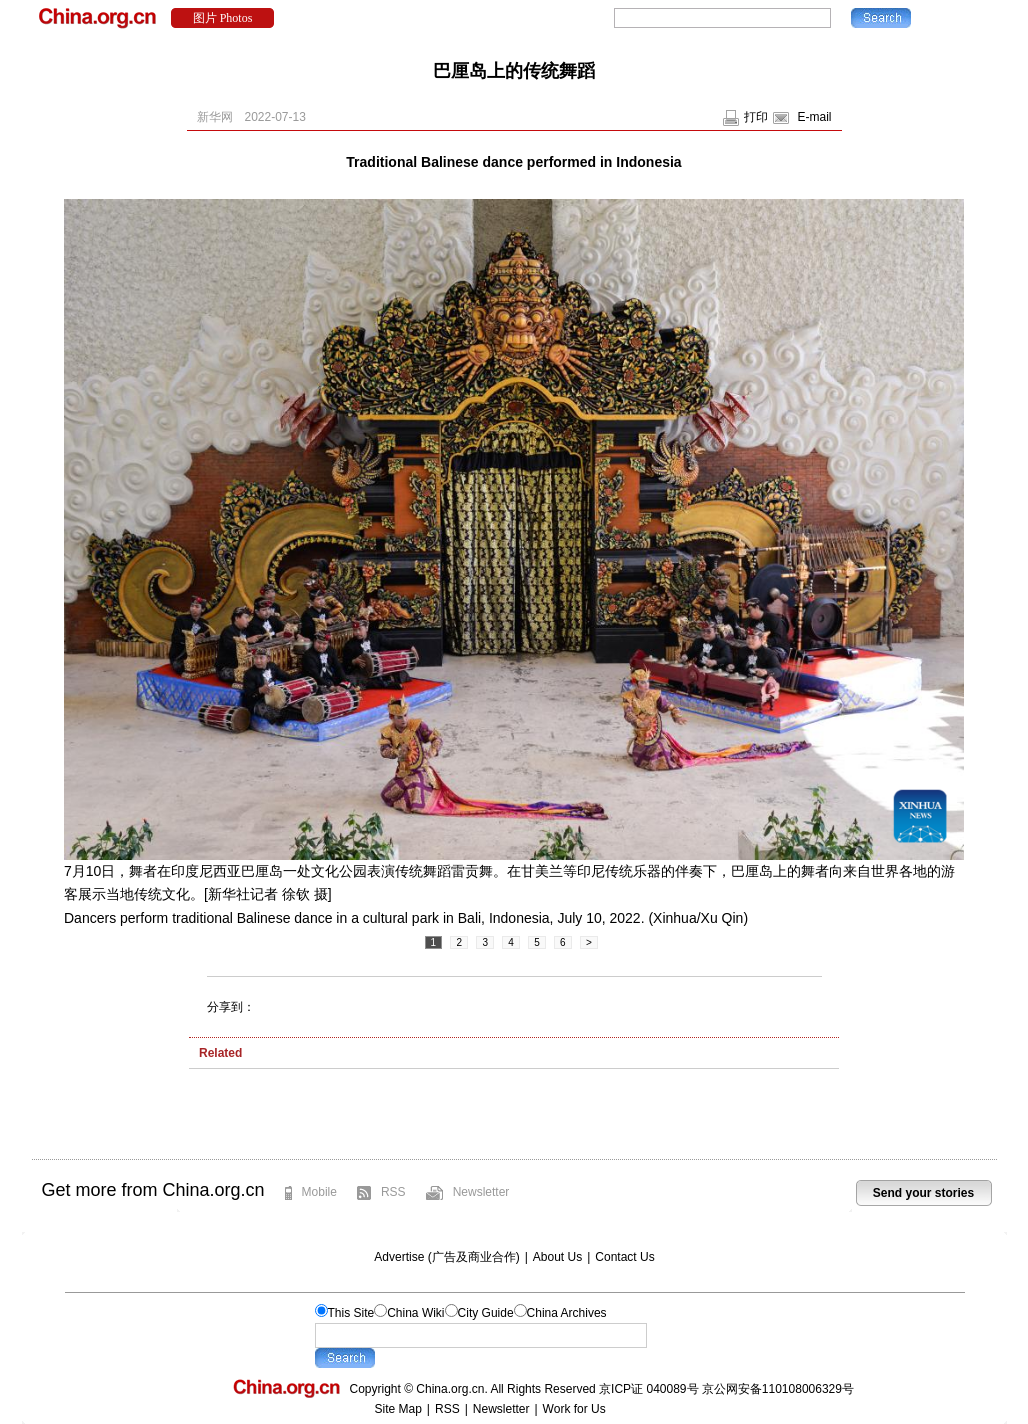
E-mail (814, 117)
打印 (756, 117)
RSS (393, 1192)
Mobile (319, 1192)
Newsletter (481, 1192)
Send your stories (923, 1193)
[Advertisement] (514, 1119)
